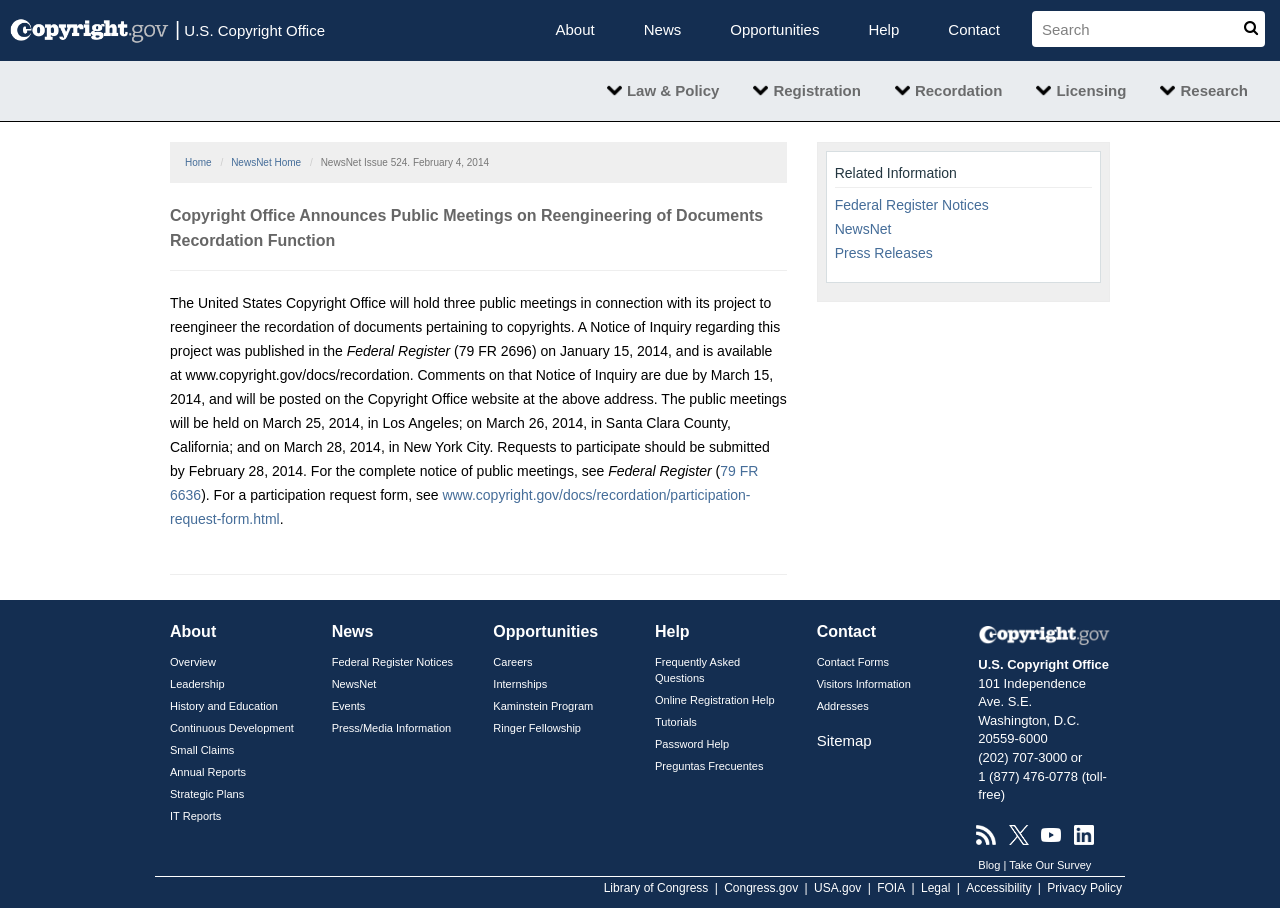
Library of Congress (656, 888)
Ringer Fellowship (537, 728)
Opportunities (774, 29)
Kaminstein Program (543, 706)
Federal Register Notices (912, 205)
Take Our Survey (1050, 865)
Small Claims (202, 750)
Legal (935, 888)
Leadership (197, 684)
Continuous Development (232, 728)
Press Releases (884, 253)
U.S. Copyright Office (250, 29)
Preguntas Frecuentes (709, 766)
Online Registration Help (715, 700)
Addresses (843, 706)
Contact (974, 29)
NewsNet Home (266, 162)
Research (1214, 90)
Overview (193, 662)
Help (883, 29)
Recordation (959, 90)
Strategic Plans (207, 794)
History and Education (224, 706)
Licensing (1091, 90)
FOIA (891, 888)
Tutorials (676, 722)
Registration (817, 90)
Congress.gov (761, 888)
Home (198, 162)
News (663, 29)
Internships (520, 684)
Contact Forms (853, 662)
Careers (512, 662)
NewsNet (863, 229)
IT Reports (195, 816)
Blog (989, 865)
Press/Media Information (392, 728)
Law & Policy (673, 90)
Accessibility (998, 888)
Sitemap (844, 740)
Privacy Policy (1084, 888)
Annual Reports (208, 772)
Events (349, 706)
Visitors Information (864, 684)
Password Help (692, 744)
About (575, 29)
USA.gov (837, 888)
